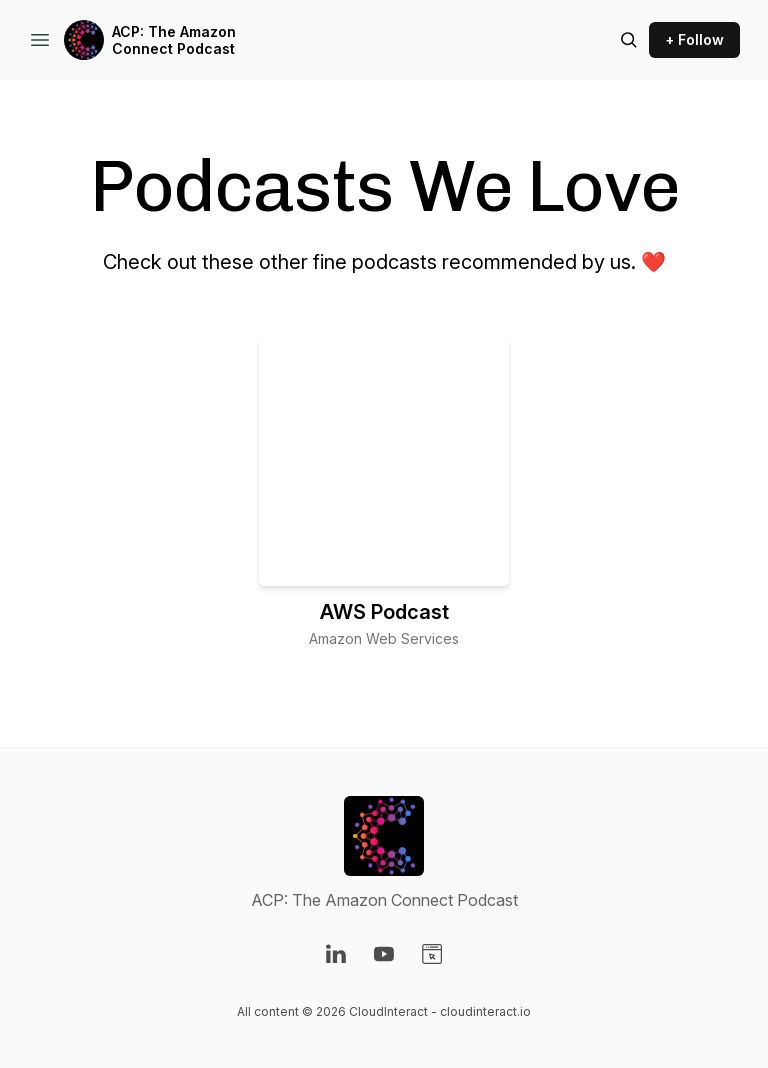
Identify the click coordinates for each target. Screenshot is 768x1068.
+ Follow (694, 39)
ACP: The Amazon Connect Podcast (174, 40)
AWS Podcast (384, 612)
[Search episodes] (629, 40)
